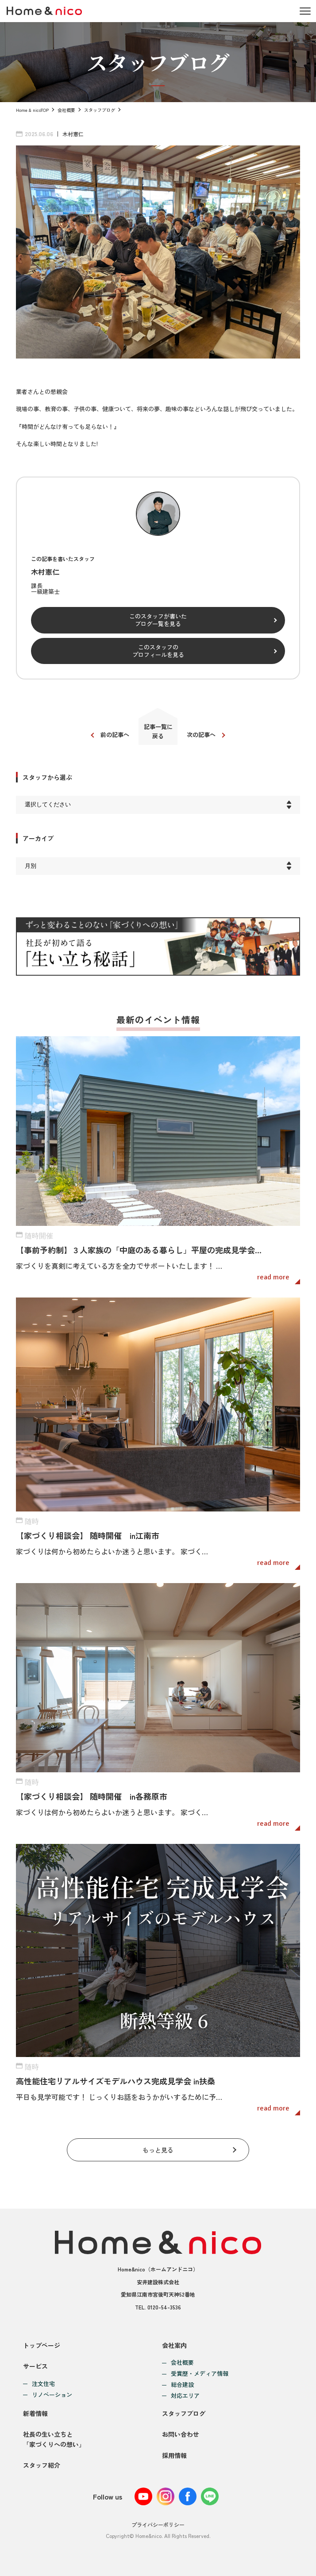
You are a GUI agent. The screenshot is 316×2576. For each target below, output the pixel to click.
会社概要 (66, 110)
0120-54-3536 (164, 2307)
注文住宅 (43, 2384)
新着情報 (35, 2413)
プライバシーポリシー (158, 2524)
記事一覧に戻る (158, 731)
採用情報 (174, 2455)
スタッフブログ (99, 110)
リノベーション (52, 2395)
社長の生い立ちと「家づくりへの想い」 (54, 2439)
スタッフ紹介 (41, 2465)
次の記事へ (201, 734)
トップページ (41, 2345)
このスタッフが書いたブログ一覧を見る (158, 620)
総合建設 (182, 2385)
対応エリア (185, 2396)
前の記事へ (114, 734)
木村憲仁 (73, 133)
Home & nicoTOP (32, 110)
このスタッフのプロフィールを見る (158, 651)
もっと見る (158, 2149)
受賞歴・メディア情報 (199, 2374)
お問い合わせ (180, 2434)
